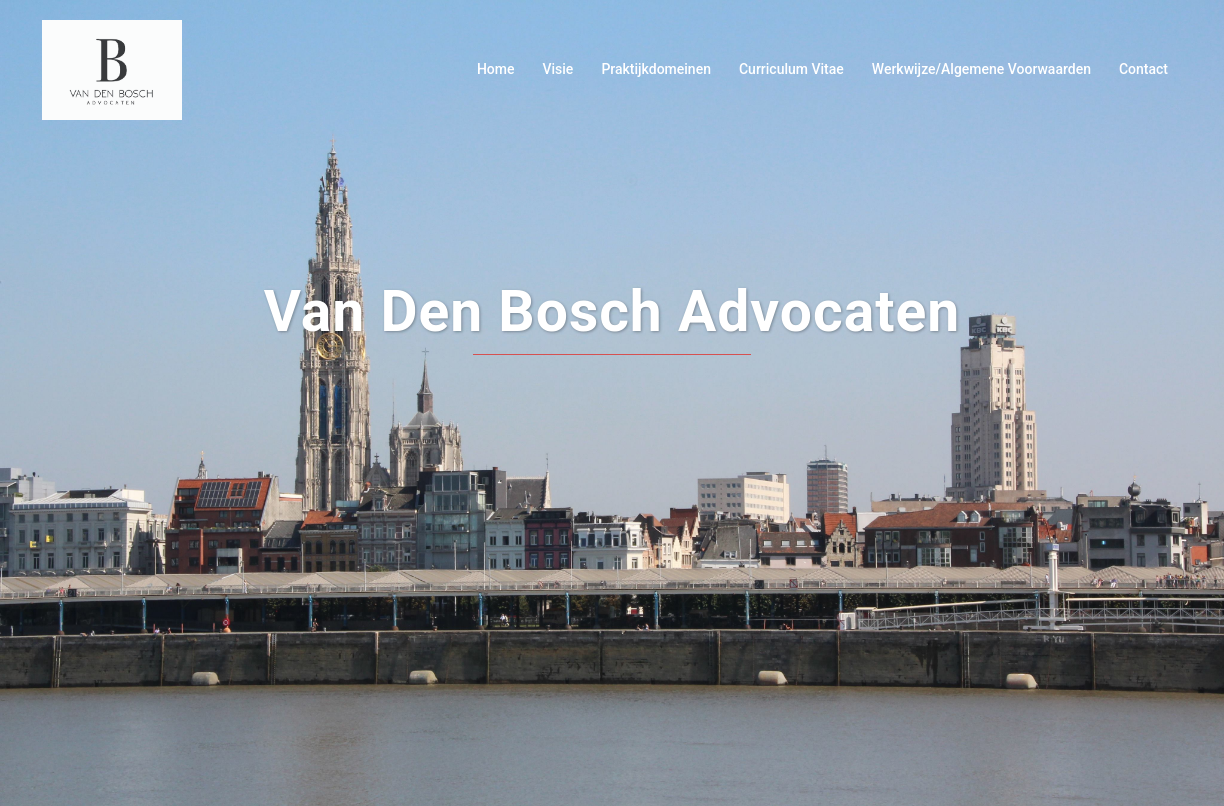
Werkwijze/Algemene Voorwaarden (981, 69)
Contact (1143, 69)
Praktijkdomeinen (656, 69)
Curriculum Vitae (791, 69)
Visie (557, 69)
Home (496, 69)
